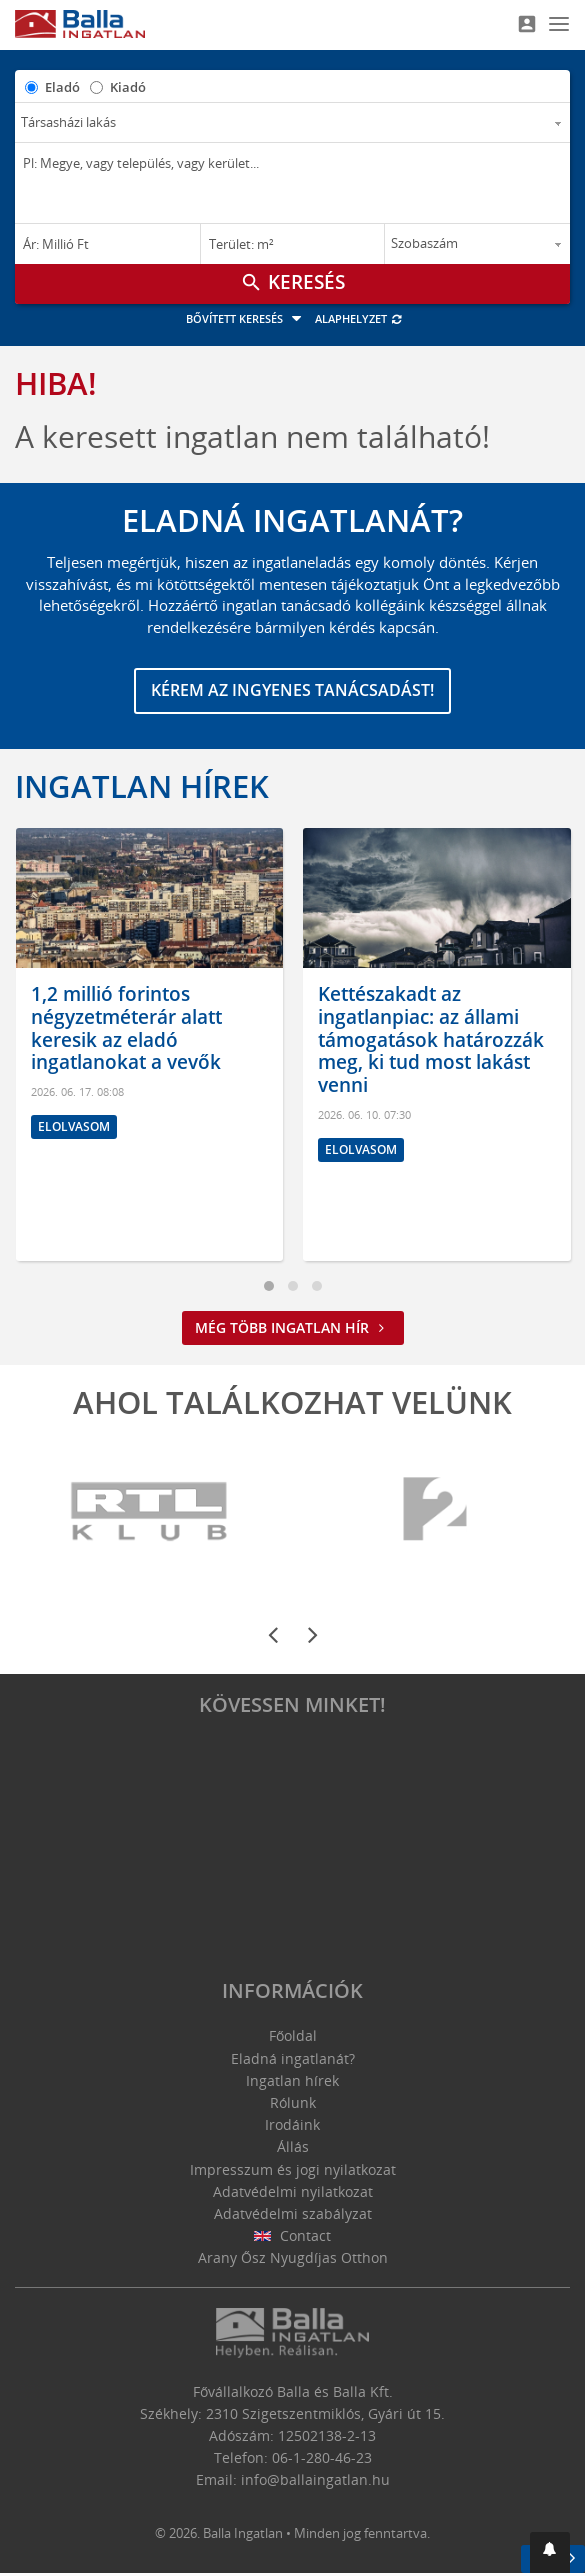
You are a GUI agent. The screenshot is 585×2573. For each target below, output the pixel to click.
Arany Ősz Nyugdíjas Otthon (293, 2257)
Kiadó (128, 87)
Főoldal (293, 2035)
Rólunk (293, 2102)
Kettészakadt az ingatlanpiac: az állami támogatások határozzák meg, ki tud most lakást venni (431, 1039)
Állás (293, 2146)
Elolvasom (74, 1126)
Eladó (62, 87)
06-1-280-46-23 (322, 2457)
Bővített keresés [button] (246, 318)
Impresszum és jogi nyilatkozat (293, 2169)
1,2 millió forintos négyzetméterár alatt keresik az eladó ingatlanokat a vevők (126, 1028)
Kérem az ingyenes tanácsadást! (292, 690)
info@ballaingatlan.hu (315, 2479)
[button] (550, 2552)
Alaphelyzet (359, 318)
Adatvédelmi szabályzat (293, 2213)
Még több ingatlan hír (293, 1327)
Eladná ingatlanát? (293, 2058)
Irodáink (292, 2124)
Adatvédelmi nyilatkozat (293, 2191)
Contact (292, 2235)
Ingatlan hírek (142, 786)
